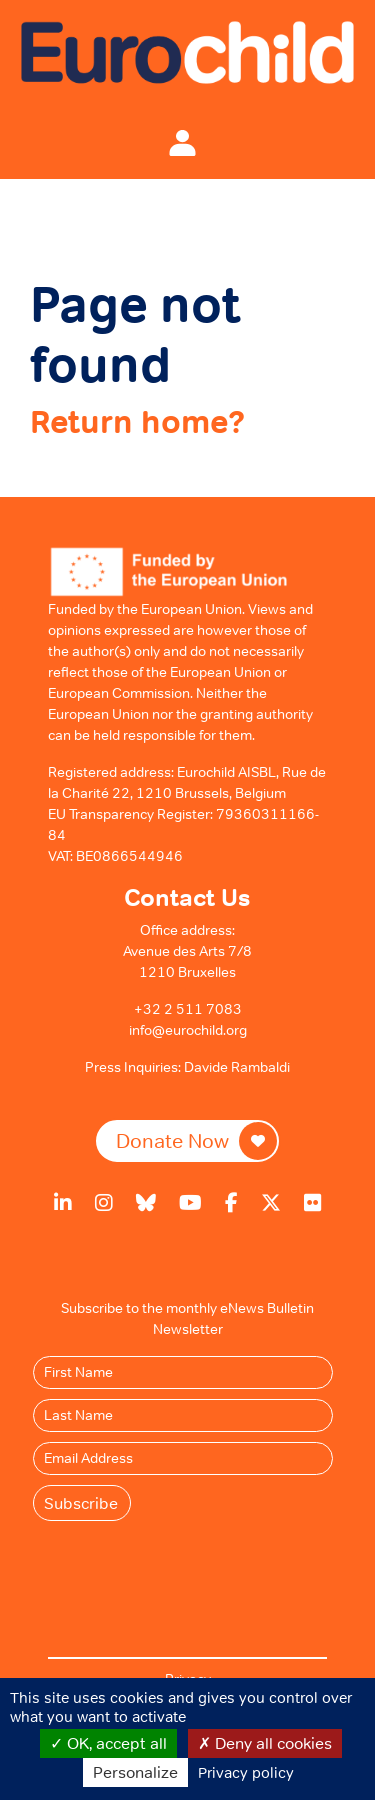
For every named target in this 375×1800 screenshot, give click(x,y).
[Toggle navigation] (139, 142)
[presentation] (200, 1570)
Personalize (135, 1772)
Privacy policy (246, 1772)
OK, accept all (108, 1743)
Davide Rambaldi (237, 1067)
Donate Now (196, 1141)
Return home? (137, 422)
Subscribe (81, 1503)
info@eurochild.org (188, 1030)
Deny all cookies (265, 1743)
